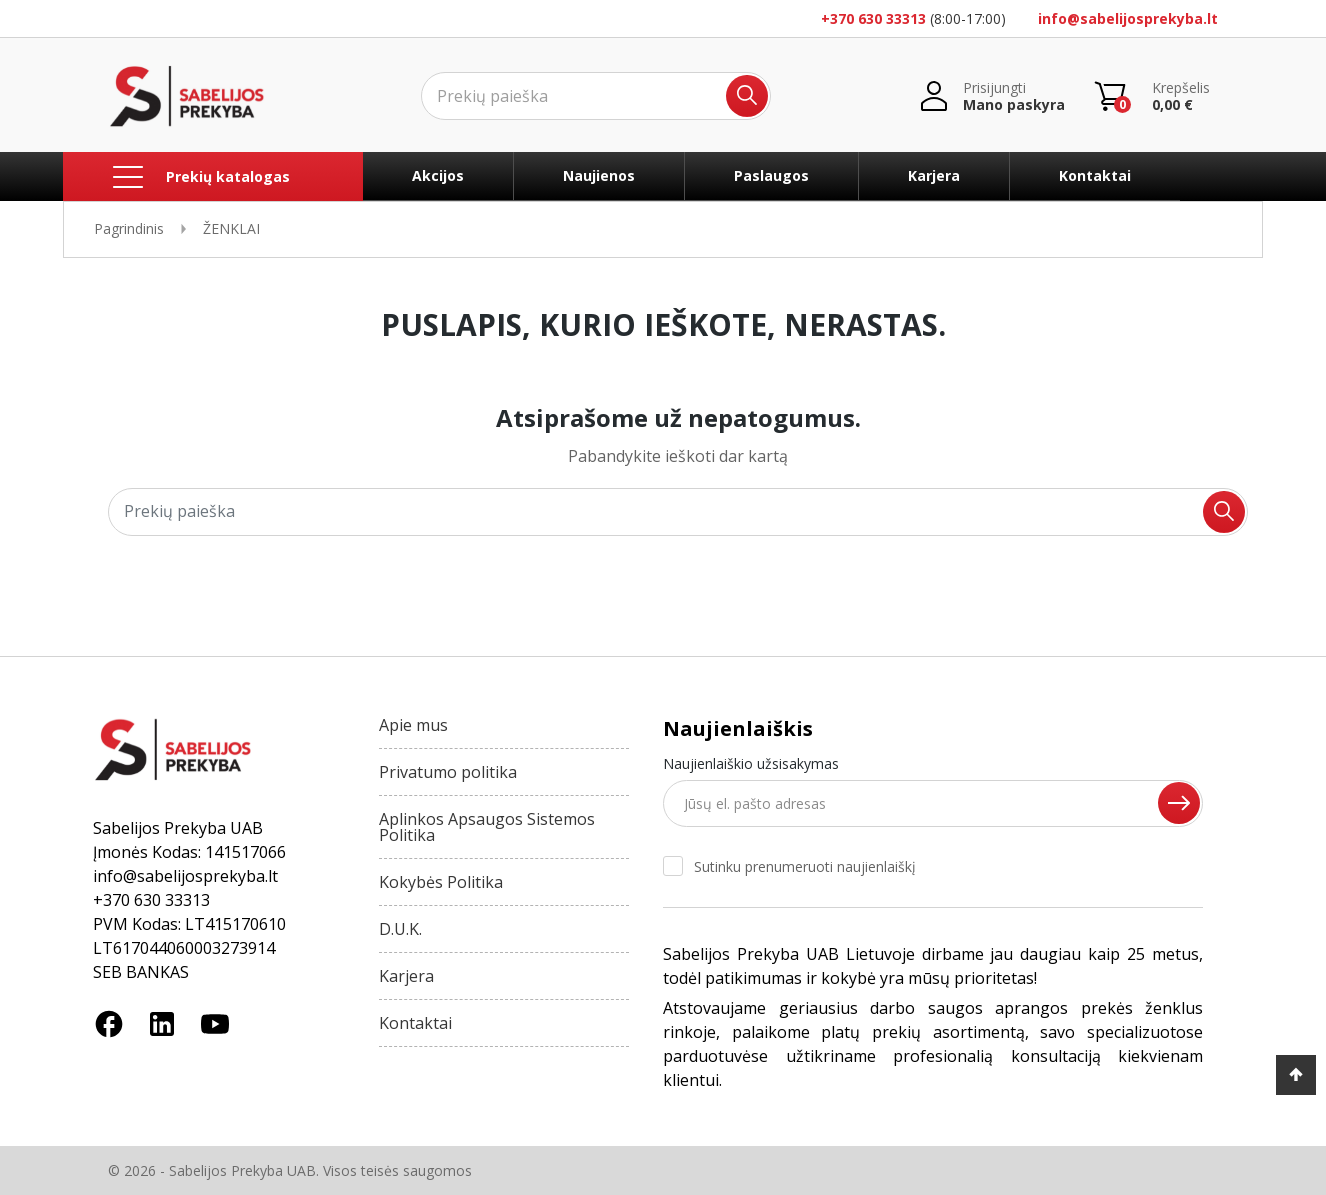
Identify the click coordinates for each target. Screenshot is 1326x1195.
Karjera (934, 175)
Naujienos (599, 175)
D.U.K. (400, 929)
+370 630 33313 (873, 18)
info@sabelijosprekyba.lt (1128, 18)
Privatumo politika (448, 772)
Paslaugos (771, 175)
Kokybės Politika (441, 882)
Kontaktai (1095, 175)
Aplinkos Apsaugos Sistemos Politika (487, 827)
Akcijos (438, 175)
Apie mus (413, 725)
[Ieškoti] (596, 96)
